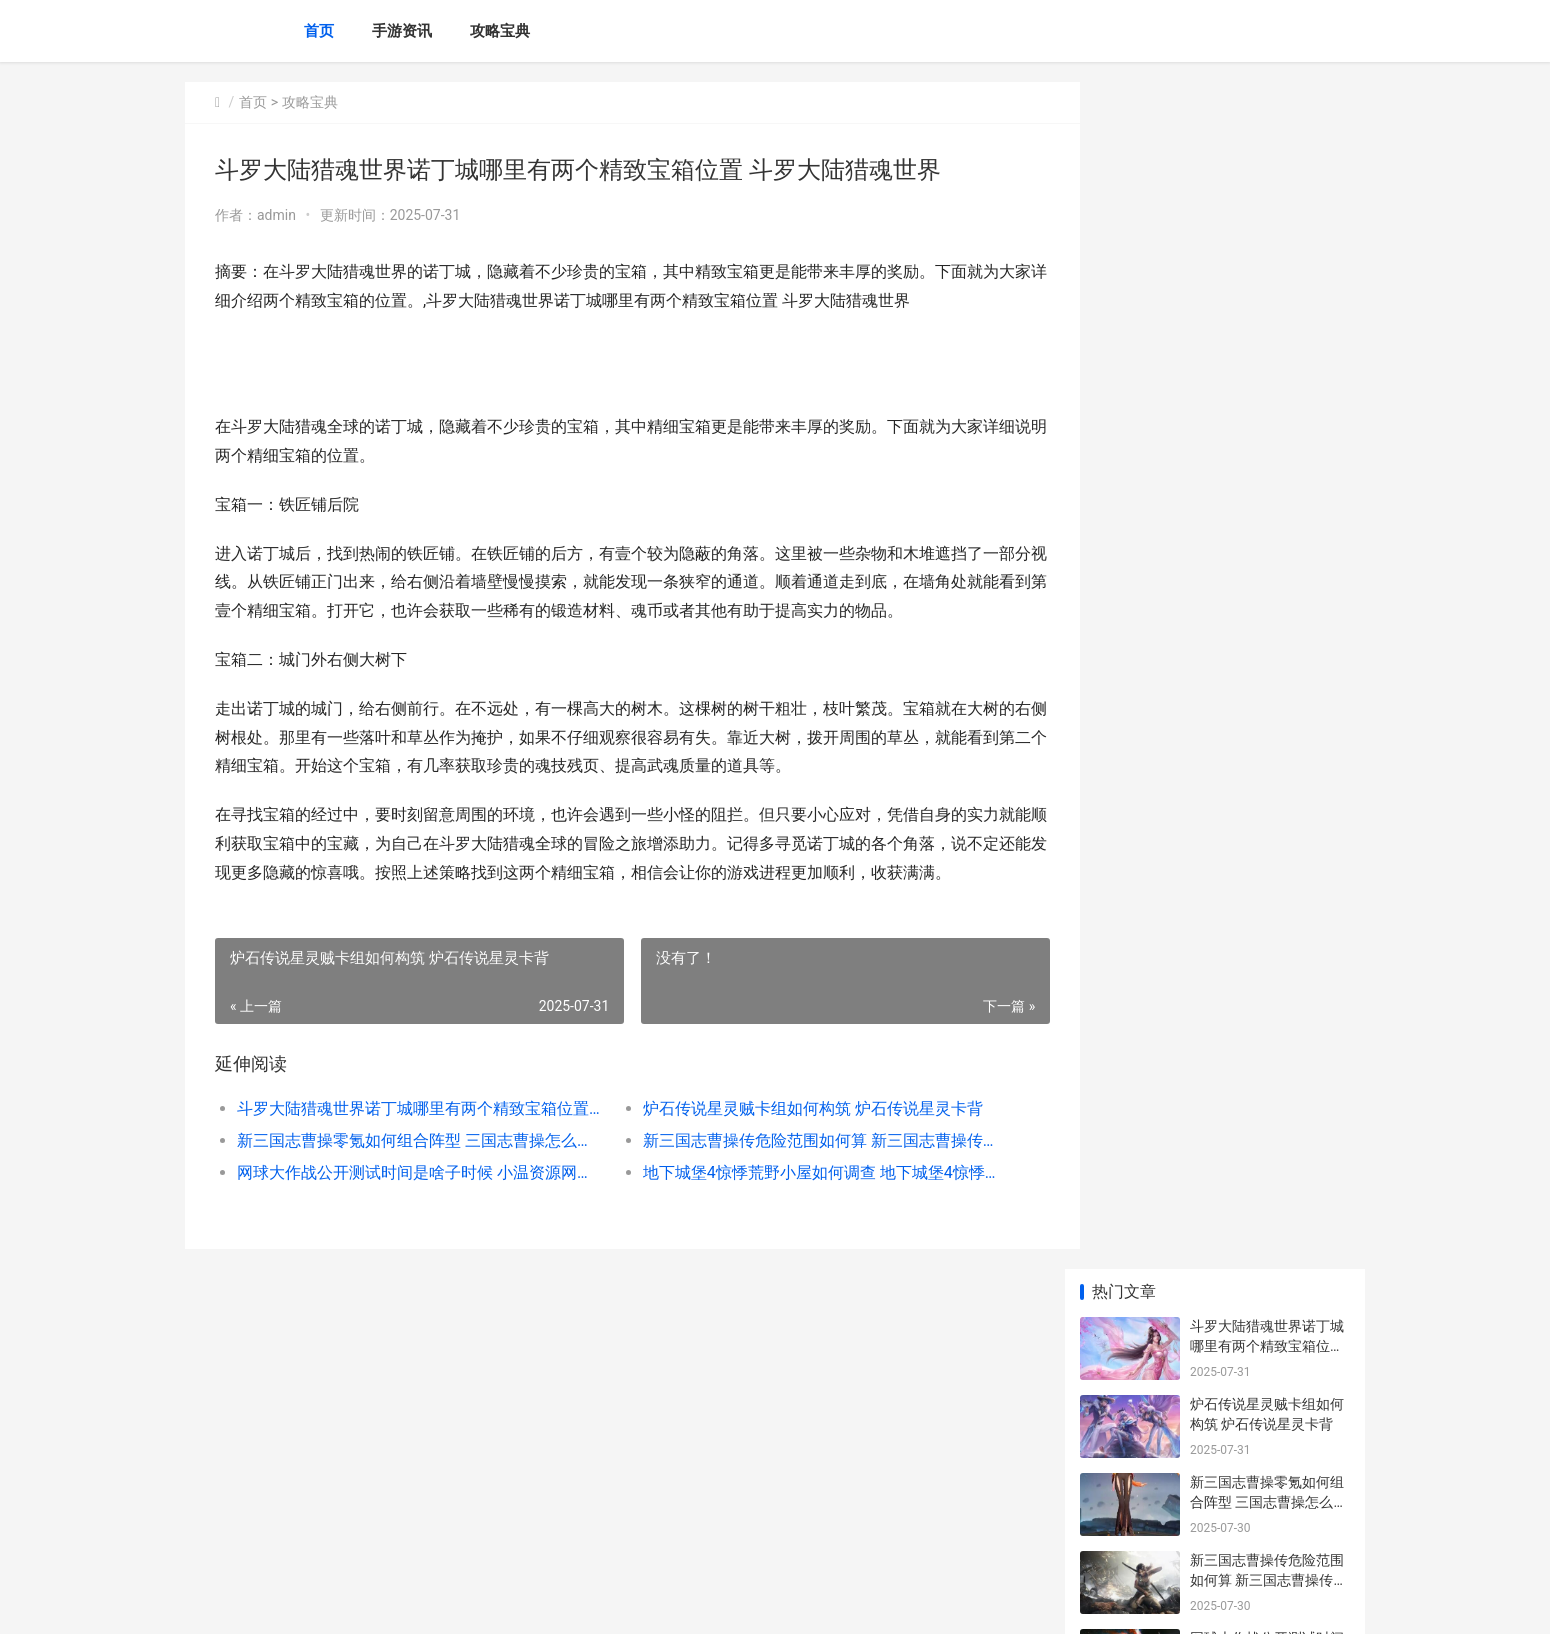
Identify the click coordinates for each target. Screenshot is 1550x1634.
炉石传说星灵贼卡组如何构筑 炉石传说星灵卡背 (795, 1108)
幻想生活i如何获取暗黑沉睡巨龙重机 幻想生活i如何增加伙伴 (1268, 1152)
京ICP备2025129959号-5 (462, 1602)
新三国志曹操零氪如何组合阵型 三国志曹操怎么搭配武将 (411, 1140)
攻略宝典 (500, 31)
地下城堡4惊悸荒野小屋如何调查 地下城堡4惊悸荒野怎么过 (799, 1172)
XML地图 (556, 1602)
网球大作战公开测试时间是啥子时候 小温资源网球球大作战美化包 (411, 1172)
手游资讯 (402, 31)
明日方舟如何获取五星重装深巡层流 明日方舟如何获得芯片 (1268, 1386)
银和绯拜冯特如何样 (1253, 1445)
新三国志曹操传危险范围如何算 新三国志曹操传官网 (799, 1140)
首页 (319, 31)
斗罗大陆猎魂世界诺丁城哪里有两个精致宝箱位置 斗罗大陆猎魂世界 (411, 1108)
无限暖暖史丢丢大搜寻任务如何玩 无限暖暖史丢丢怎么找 (1268, 1230)
